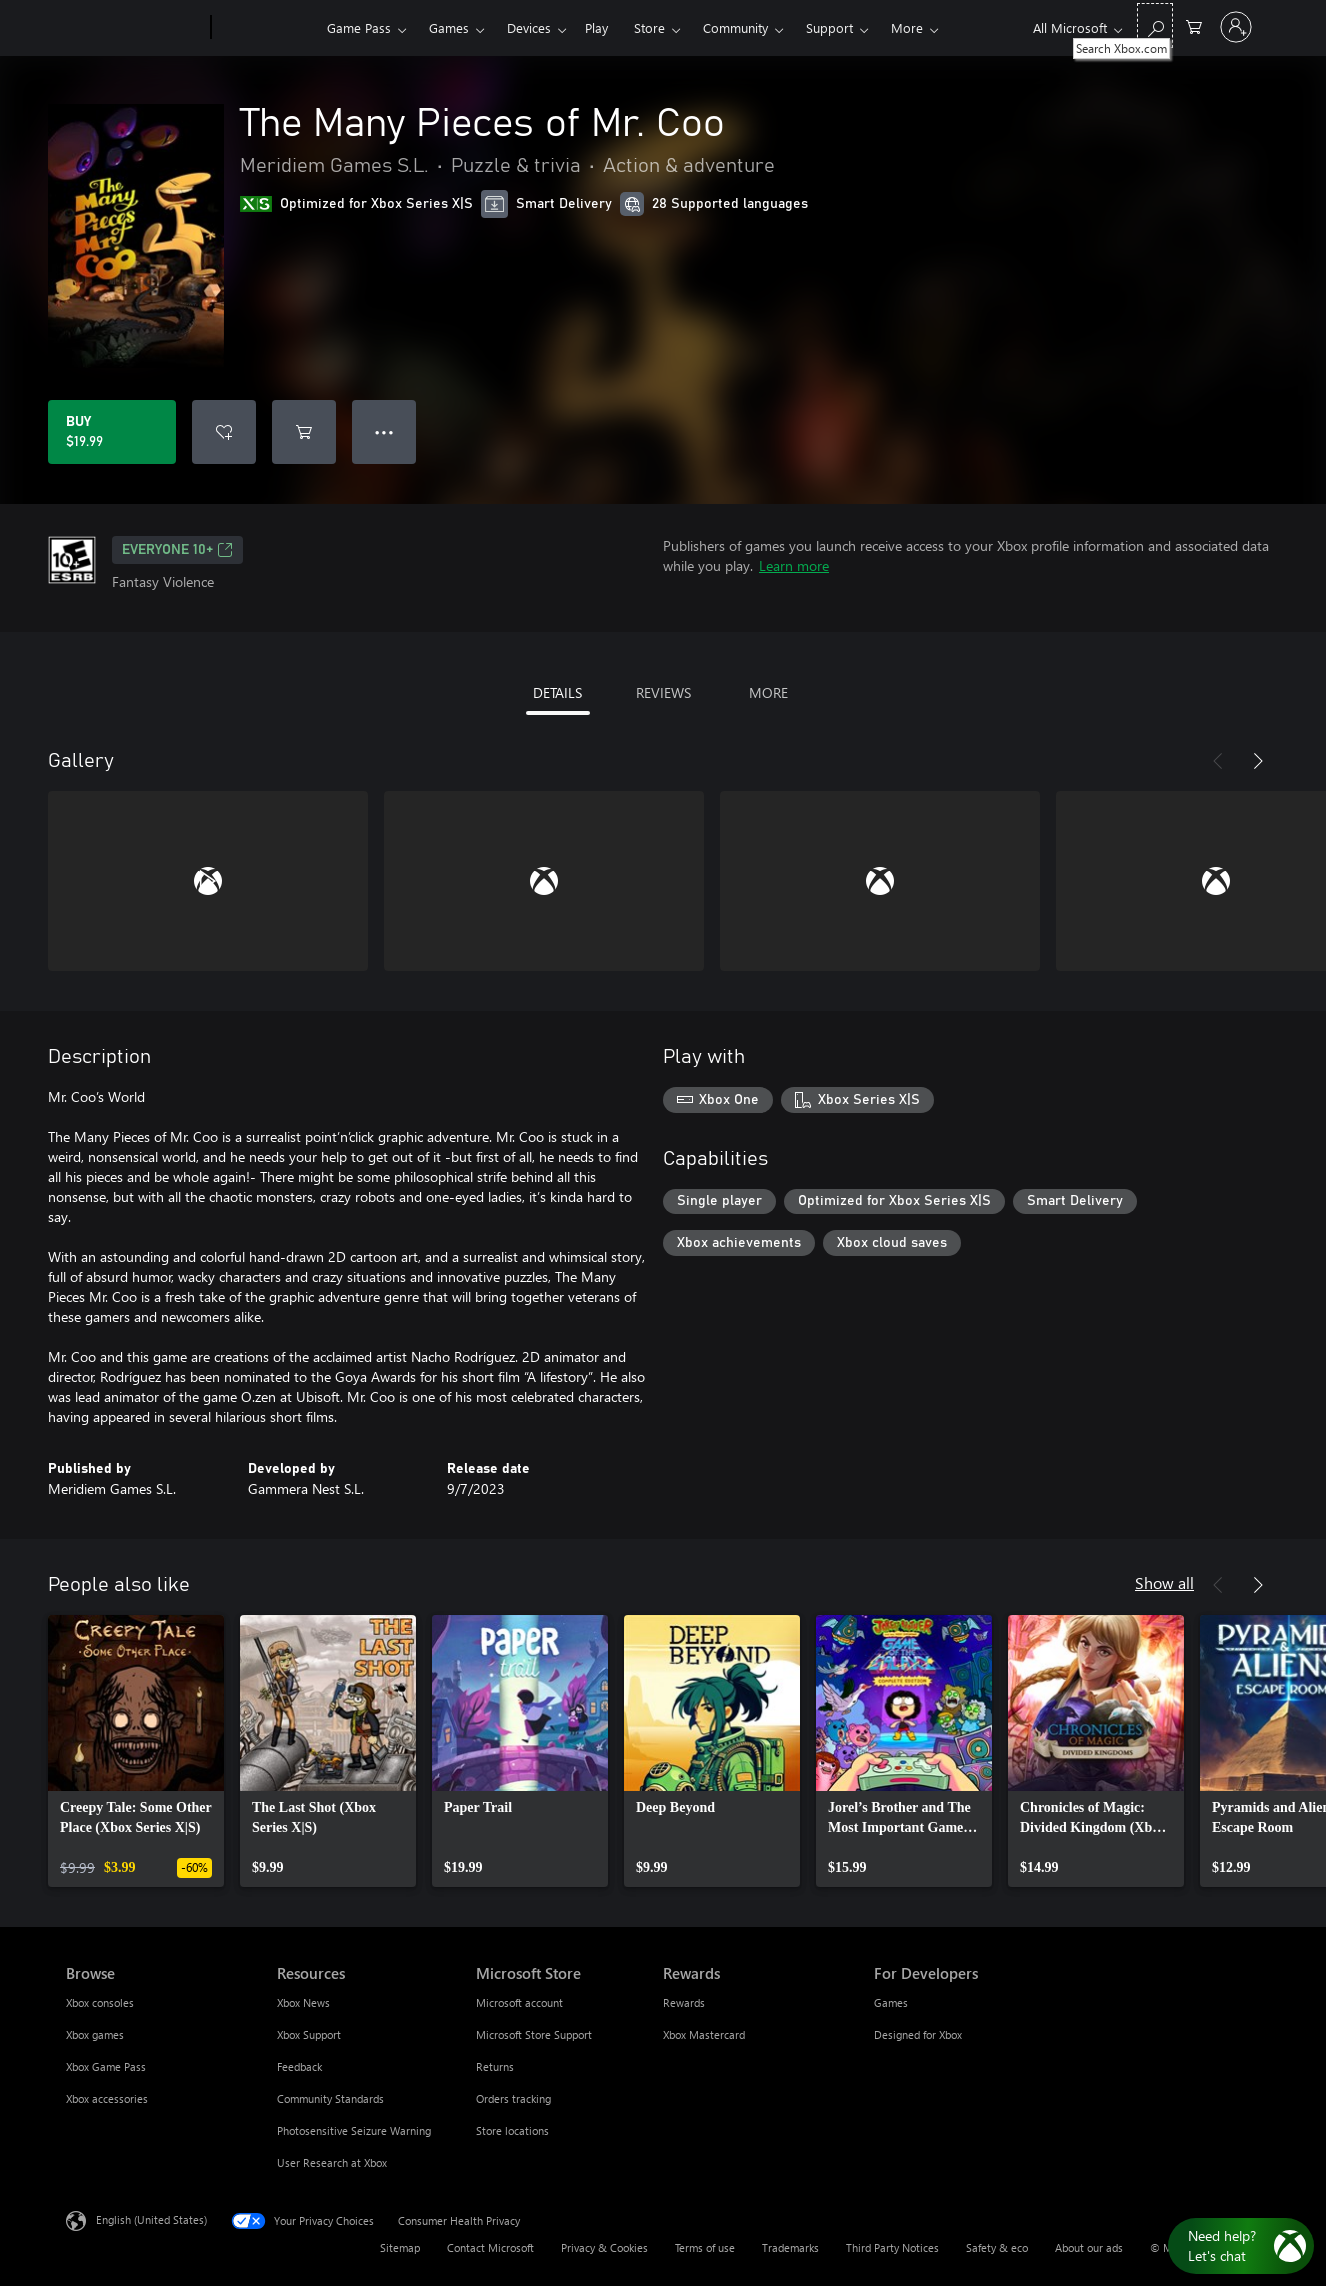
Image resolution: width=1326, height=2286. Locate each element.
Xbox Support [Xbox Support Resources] (309, 2034)
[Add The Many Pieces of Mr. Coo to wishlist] (224, 432)
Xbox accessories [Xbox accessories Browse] (107, 2098)
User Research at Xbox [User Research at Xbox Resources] (332, 2162)
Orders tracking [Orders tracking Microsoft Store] (513, 2098)
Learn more (794, 565)
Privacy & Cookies (604, 2247)
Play (596, 27)
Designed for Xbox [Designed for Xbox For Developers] (918, 2034)
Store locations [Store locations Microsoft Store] (512, 2130)
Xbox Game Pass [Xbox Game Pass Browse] (106, 2066)
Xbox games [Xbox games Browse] (95, 2034)
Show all (1164, 1582)
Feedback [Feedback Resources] (299, 2066)
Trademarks (790, 2247)
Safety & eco (997, 2247)
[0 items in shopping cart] (1194, 25)
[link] (136, 1751)
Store (649, 27)
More (907, 27)
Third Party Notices (892, 2247)
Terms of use (705, 2247)
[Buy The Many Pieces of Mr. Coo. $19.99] (112, 432)
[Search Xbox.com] (1155, 25)
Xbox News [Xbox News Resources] (303, 2002)
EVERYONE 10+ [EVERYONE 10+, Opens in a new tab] (177, 550)
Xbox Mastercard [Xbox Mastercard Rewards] (704, 2034)
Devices (529, 27)
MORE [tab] (768, 692)
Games (449, 27)
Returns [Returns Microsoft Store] (495, 2066)
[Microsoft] (134, 28)
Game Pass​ (359, 27)
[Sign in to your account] (1236, 27)
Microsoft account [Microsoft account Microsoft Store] (519, 2002)
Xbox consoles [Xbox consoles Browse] (100, 2002)
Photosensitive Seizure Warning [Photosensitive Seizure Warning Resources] (354, 2130)
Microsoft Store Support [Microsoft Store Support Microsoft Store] (534, 2034)
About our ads (1089, 2247)
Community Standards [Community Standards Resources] (330, 2098)
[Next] (1258, 761)
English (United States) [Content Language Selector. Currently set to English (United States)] (151, 2219)
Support (829, 27)
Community (735, 27)
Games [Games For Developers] (891, 2002)
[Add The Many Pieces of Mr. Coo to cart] (304, 432)
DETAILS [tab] (557, 692)
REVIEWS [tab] (663, 692)
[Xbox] (266, 28)
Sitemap (400, 2247)
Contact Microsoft (490, 2247)
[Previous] (1218, 761)
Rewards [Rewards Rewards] (684, 2002)
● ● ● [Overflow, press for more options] (384, 431)
